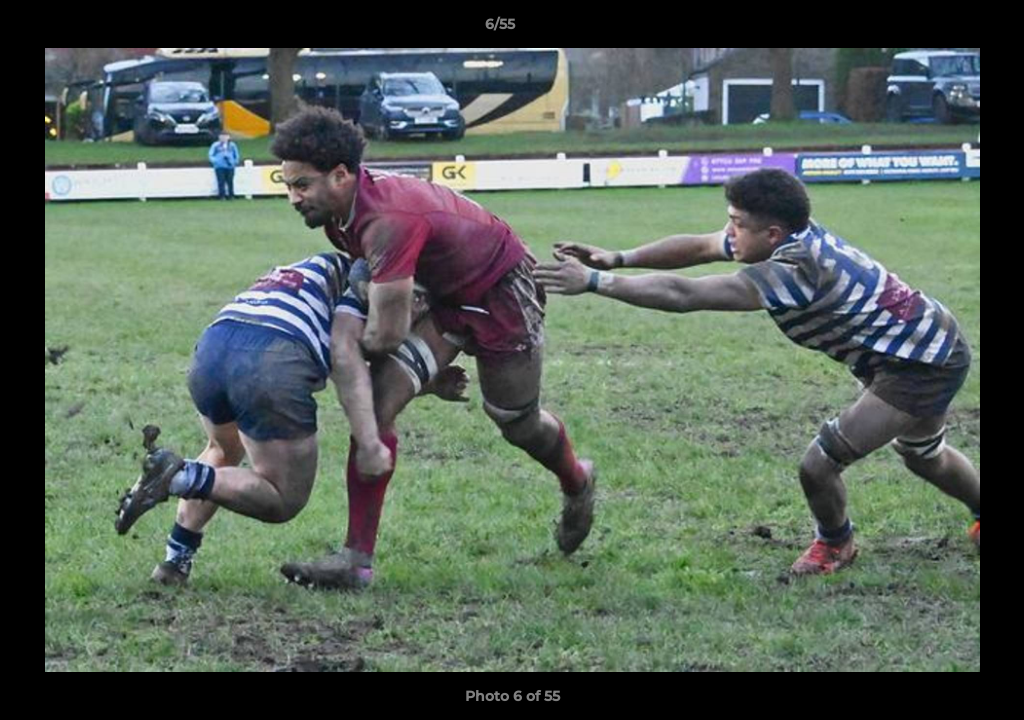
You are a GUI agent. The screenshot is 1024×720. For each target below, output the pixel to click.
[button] (940, 29)
